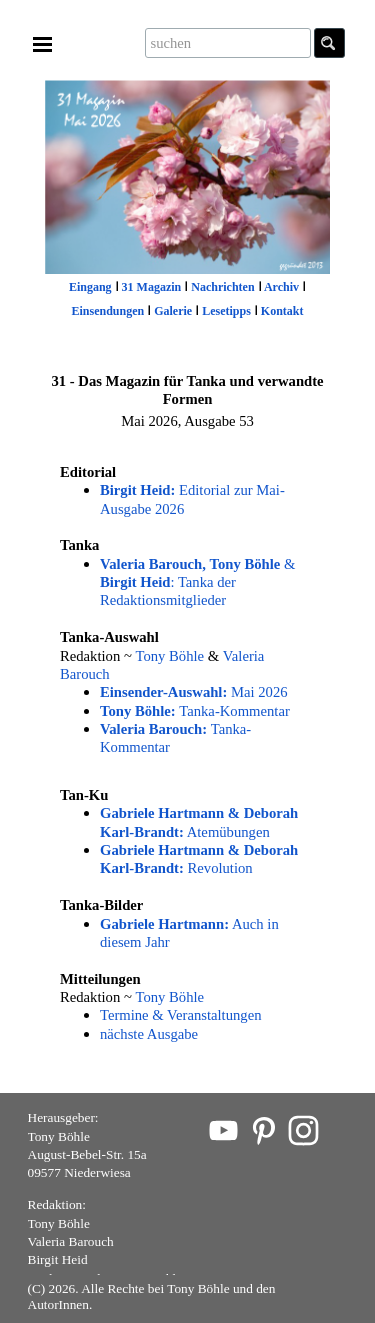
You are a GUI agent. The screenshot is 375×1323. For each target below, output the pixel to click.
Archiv (281, 287)
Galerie (173, 311)
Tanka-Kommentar (195, 711)
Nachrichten (222, 287)
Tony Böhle (170, 656)
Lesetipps (226, 311)
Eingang (90, 287)
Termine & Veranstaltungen (181, 1015)
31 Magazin (152, 287)
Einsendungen (107, 311)
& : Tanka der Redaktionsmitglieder (197, 582)
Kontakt (282, 311)
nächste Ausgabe (149, 1034)
